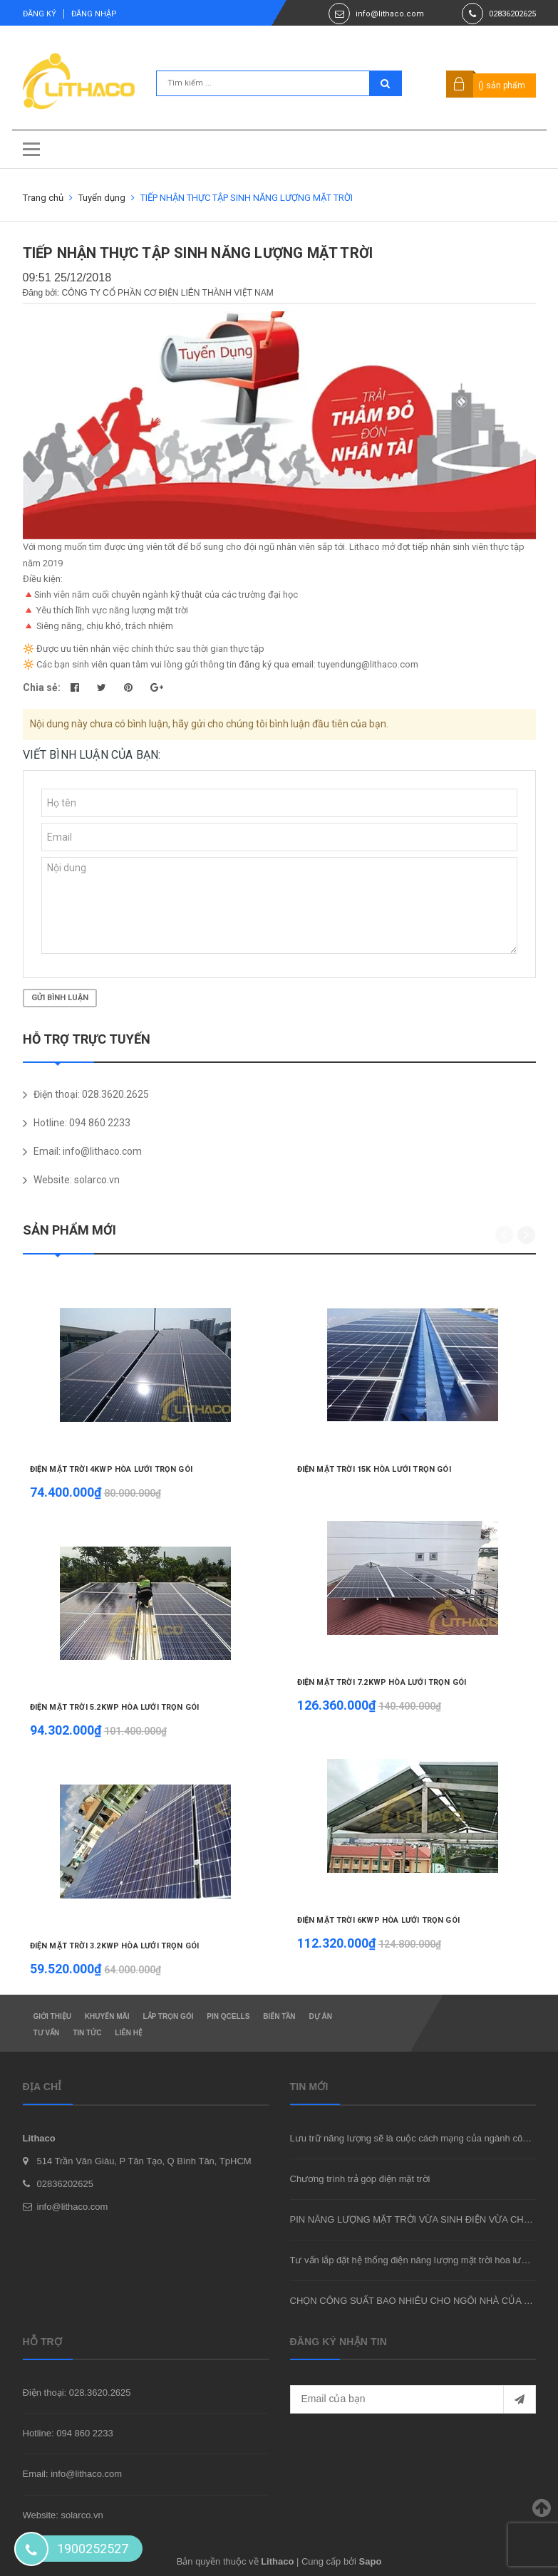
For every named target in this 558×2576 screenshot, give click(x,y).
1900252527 (92, 2548)
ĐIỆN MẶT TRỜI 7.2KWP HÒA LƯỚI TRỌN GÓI (382, 1682)
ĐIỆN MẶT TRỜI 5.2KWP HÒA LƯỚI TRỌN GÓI (115, 1707)
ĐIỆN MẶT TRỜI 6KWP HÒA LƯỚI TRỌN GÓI (378, 1920)
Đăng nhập (94, 14)
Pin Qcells (228, 2016)
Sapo (370, 2561)
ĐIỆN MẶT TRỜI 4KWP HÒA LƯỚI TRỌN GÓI (111, 1469)
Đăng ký (39, 14)
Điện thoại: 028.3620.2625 (77, 2392)
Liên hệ (129, 2033)
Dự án (320, 2016)
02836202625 (512, 14)
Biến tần (279, 2016)
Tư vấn (46, 2033)
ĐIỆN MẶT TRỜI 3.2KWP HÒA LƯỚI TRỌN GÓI (115, 1946)
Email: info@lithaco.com (73, 2473)
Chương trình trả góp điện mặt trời (360, 2179)
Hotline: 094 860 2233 (68, 2433)
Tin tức (87, 2033)
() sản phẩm (501, 85)
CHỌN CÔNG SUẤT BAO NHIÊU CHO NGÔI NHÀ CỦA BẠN (416, 2300)
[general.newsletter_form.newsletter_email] (413, 2399)
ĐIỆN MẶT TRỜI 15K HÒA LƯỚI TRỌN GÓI (374, 1469)
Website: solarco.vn (63, 2515)
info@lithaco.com (390, 14)
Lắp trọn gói (168, 2016)
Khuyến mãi (107, 2016)
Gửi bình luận (59, 997)
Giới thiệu (52, 2016)
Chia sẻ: (42, 687)
